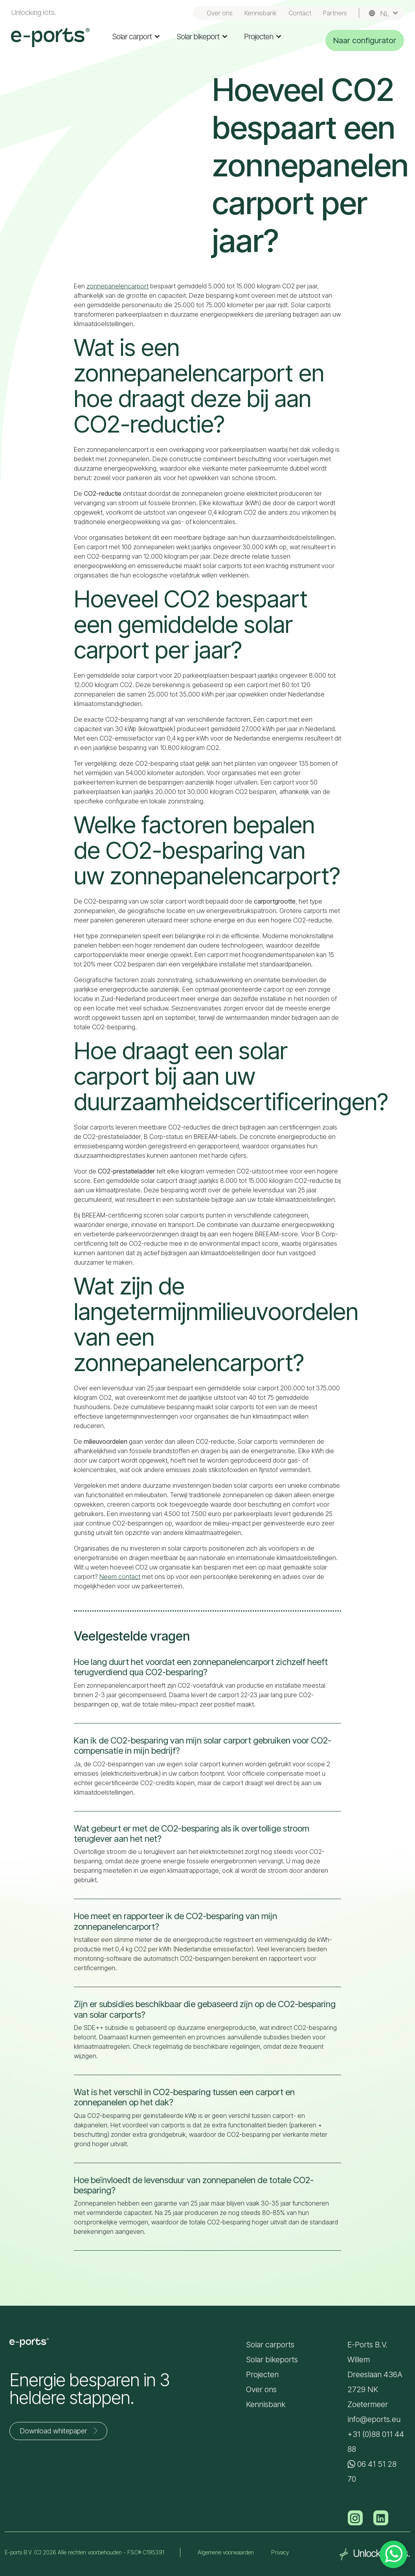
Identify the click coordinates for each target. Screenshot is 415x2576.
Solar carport (136, 36)
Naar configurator (364, 40)
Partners (335, 13)
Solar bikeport (202, 36)
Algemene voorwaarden (226, 2552)
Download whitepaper (60, 2430)
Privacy (280, 2552)
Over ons (220, 13)
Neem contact (119, 1576)
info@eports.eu (373, 2419)
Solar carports (270, 2344)
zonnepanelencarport (117, 286)
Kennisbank (260, 13)
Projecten (263, 36)
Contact (299, 13)
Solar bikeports (272, 2359)
